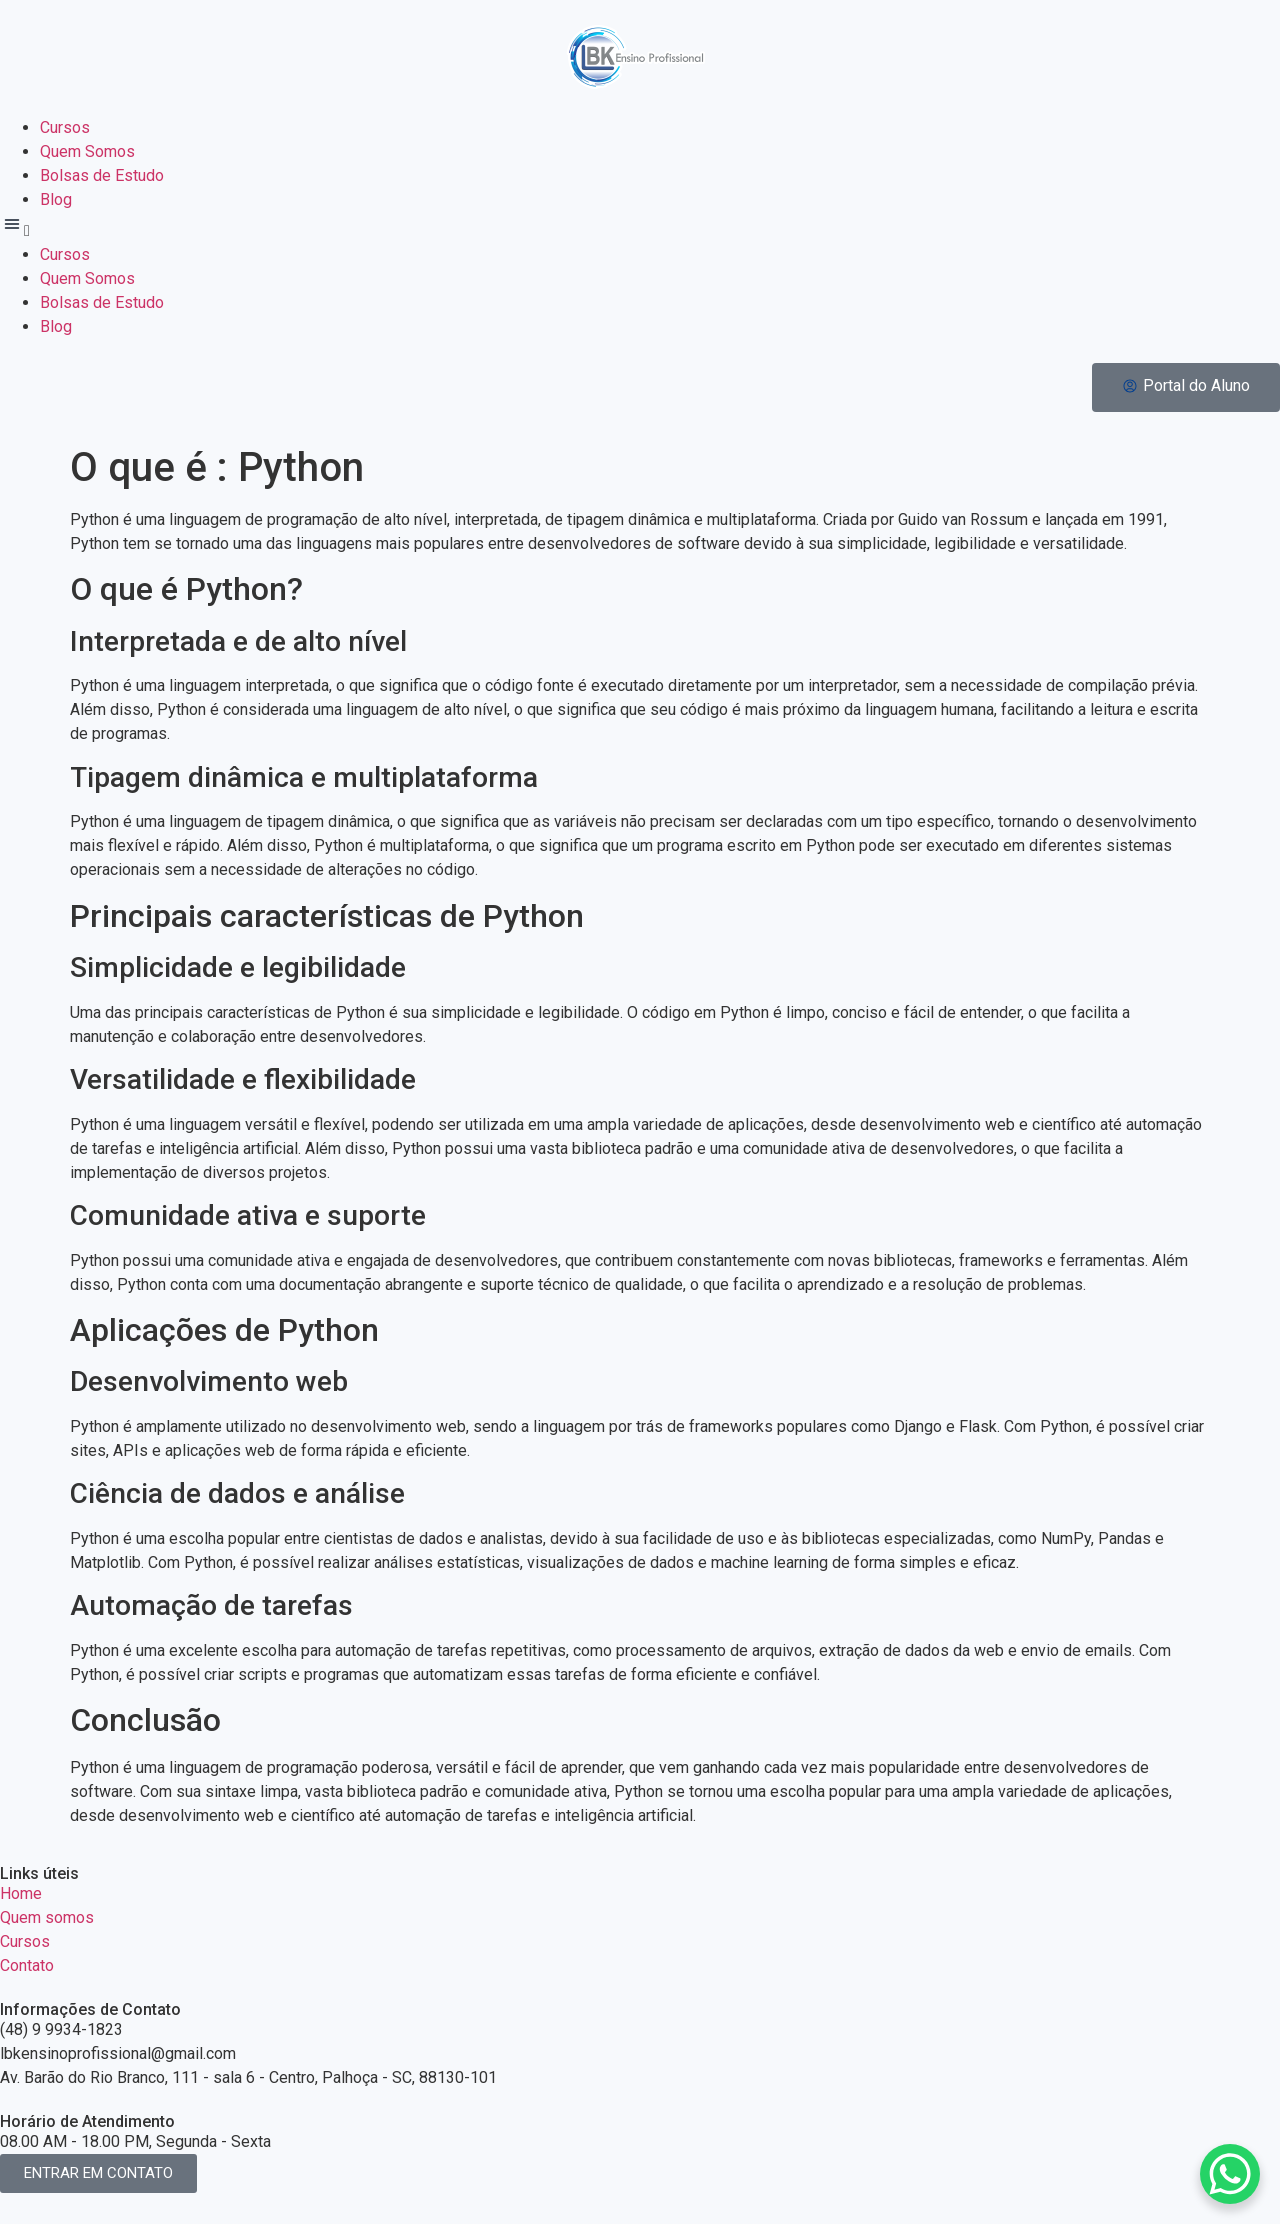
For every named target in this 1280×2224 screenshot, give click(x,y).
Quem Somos (87, 151)
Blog (56, 199)
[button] (640, 227)
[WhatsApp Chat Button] (1230, 2174)
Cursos (65, 127)
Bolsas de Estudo (102, 175)
